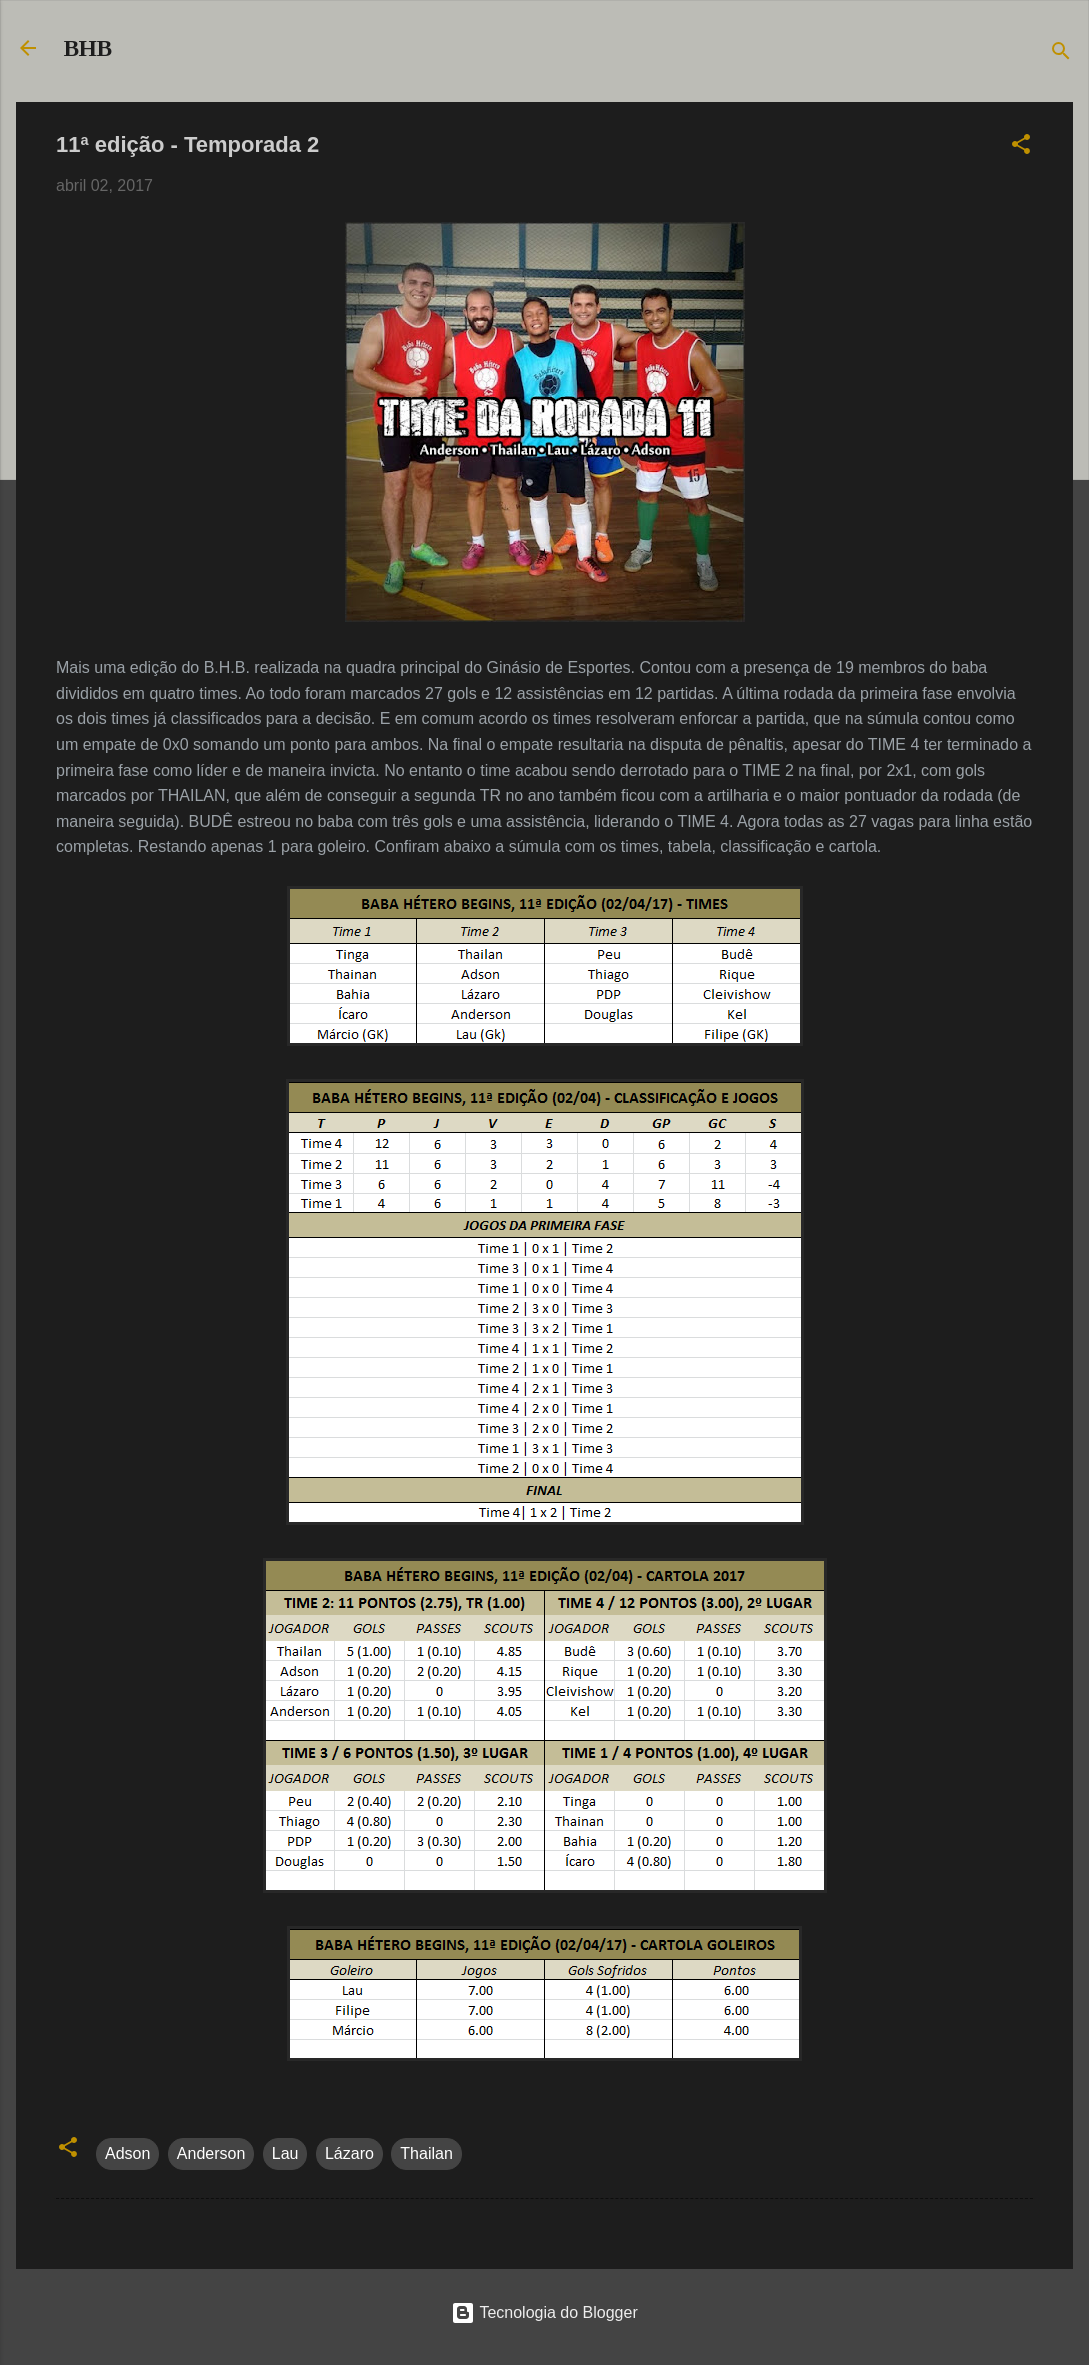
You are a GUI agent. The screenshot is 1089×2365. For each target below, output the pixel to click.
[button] (1021, 147)
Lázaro (349, 2153)
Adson (127, 2153)
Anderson (211, 2153)
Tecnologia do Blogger (544, 2312)
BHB (88, 48)
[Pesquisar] (1061, 54)
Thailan (426, 2153)
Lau (285, 2153)
